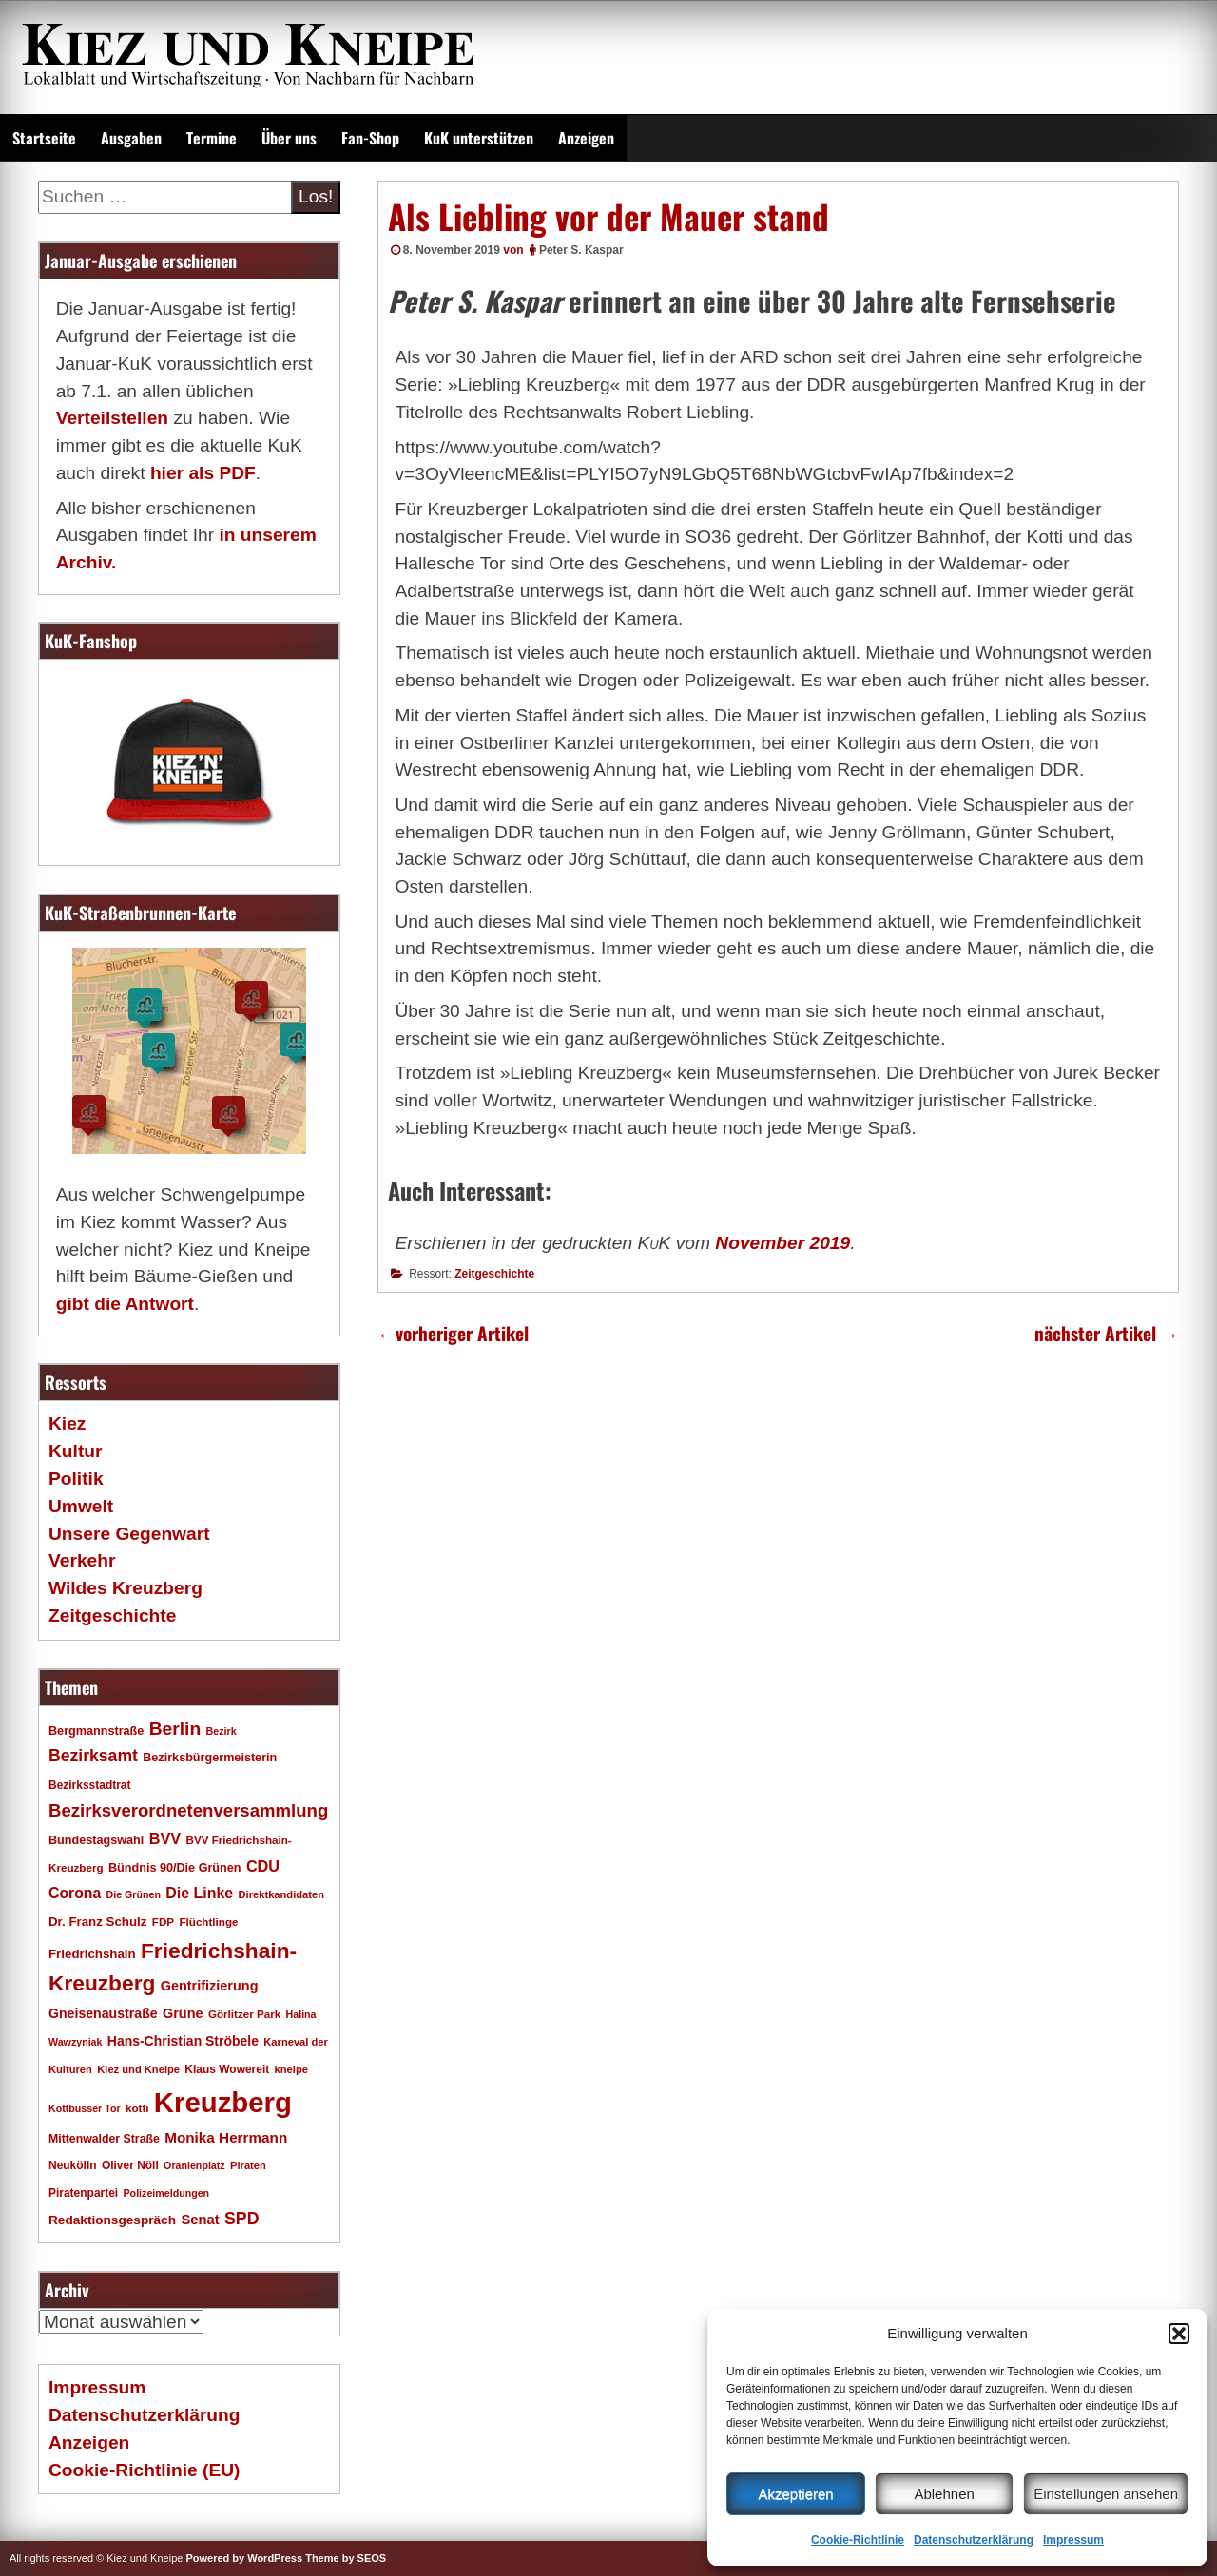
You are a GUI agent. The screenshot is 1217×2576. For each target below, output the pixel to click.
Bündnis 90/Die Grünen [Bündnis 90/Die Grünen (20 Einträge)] (174, 1867)
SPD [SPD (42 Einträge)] (242, 2218)
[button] (1178, 2333)
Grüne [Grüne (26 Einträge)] (183, 2013)
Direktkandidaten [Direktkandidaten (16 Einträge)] (282, 1894)
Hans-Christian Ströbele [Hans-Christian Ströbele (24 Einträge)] (183, 2040)
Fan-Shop (370, 137)
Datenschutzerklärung (973, 2540)
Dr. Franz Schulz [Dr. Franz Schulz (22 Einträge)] (97, 1921)
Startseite (44, 137)
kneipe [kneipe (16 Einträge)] (291, 2069)
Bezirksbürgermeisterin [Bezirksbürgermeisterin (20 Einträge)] (210, 1757)
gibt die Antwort (125, 1304)
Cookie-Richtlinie (857, 2540)
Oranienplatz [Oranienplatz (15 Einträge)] (194, 2165)
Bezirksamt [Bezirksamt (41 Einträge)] (93, 1755)
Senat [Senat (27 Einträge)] (200, 2219)
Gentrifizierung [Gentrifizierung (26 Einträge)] (210, 1985)
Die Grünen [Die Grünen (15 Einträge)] (133, 1894)
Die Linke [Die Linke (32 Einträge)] (199, 1893)
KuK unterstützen (478, 137)
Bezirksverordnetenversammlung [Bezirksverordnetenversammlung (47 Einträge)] (188, 1810)
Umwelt (80, 1506)
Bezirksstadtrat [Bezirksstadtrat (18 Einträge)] (89, 1785)
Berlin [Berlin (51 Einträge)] (175, 1729)
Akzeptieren (795, 2494)
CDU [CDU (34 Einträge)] (263, 1865)
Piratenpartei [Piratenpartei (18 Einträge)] (83, 2193)
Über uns (289, 137)
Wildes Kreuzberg (125, 1588)
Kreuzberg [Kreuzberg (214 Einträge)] (223, 2102)
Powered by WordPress (243, 2558)
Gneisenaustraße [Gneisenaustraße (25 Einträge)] (103, 2013)
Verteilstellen (112, 418)
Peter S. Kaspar (581, 250)
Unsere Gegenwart (129, 1534)
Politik (76, 1479)
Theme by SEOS (345, 2558)
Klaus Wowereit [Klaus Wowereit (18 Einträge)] (226, 2069)
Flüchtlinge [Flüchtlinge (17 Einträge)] (208, 1921)
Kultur (75, 1451)
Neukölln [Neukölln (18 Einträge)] (72, 2165)
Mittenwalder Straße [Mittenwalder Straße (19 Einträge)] (104, 2138)
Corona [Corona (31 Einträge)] (74, 1893)
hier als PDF (203, 473)
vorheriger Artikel (453, 1333)
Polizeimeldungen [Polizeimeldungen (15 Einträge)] (167, 2193)
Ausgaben (131, 137)
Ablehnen (944, 2494)
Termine (211, 137)
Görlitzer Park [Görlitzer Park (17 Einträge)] (244, 2014)
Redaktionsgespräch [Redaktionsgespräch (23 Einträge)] (112, 2220)
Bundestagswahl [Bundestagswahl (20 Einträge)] (96, 1840)
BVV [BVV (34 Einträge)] (165, 1838)
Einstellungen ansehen (1105, 2494)
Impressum (1073, 2540)
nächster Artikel (1106, 1333)
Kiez (67, 1423)
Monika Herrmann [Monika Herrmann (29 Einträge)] (225, 2137)
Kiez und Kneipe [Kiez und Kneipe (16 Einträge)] (138, 2069)
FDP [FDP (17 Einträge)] (163, 1921)
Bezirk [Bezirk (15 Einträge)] (221, 1731)
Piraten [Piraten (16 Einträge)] (248, 2165)
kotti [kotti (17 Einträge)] (137, 2108)
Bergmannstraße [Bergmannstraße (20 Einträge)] (96, 1731)
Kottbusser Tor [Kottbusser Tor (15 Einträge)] (84, 2108)
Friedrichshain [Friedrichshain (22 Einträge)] (92, 1954)
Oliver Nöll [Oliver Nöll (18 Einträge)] (130, 2165)
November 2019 (782, 1243)
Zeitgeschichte (494, 1273)
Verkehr (81, 1560)
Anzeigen (586, 137)
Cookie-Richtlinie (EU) (144, 2470)
